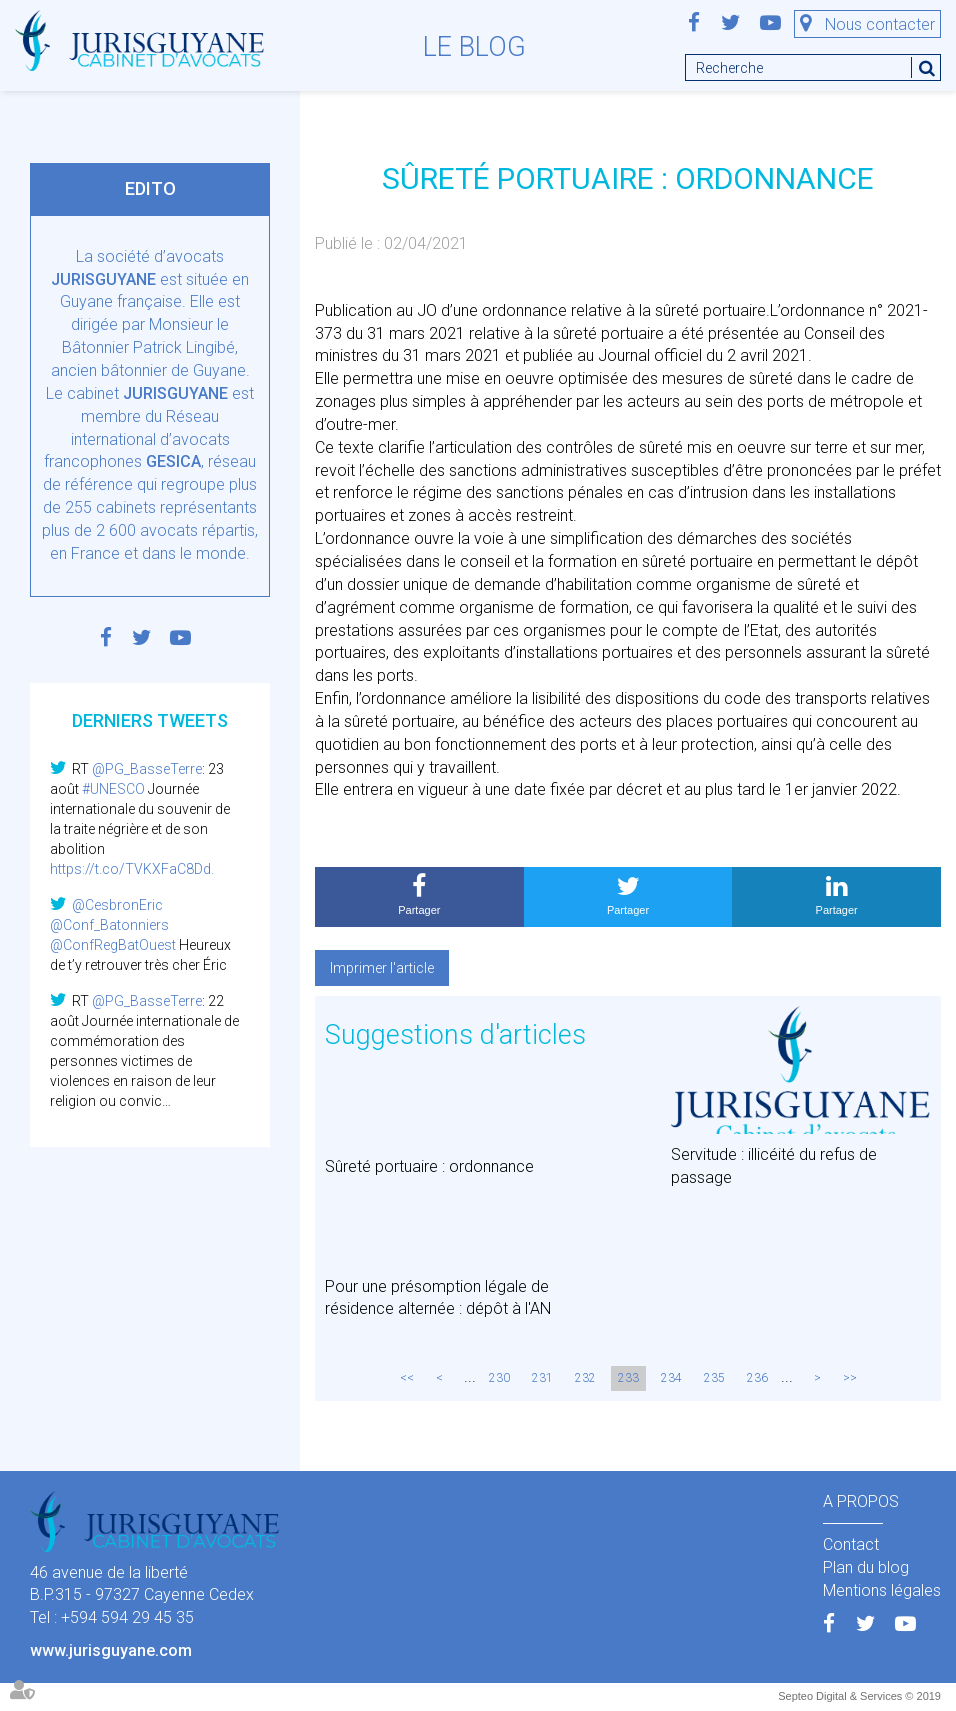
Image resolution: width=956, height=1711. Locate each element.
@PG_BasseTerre (147, 769)
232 (585, 1378)
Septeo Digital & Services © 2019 (859, 1696)
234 (671, 1378)
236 (757, 1378)
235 (714, 1378)
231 (542, 1378)
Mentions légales (882, 1590)
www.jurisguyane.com (111, 1650)
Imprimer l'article (382, 968)
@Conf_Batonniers (109, 925)
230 (499, 1378)
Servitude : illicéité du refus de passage (774, 1166)
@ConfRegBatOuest (113, 945)
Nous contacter (880, 24)
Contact (851, 1544)
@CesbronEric (117, 905)
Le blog (474, 47)
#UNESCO (113, 789)
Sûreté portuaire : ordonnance (429, 1166)
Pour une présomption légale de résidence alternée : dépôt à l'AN (438, 1298)
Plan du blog (866, 1567)
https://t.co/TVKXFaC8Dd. (132, 869)
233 (628, 1378)
